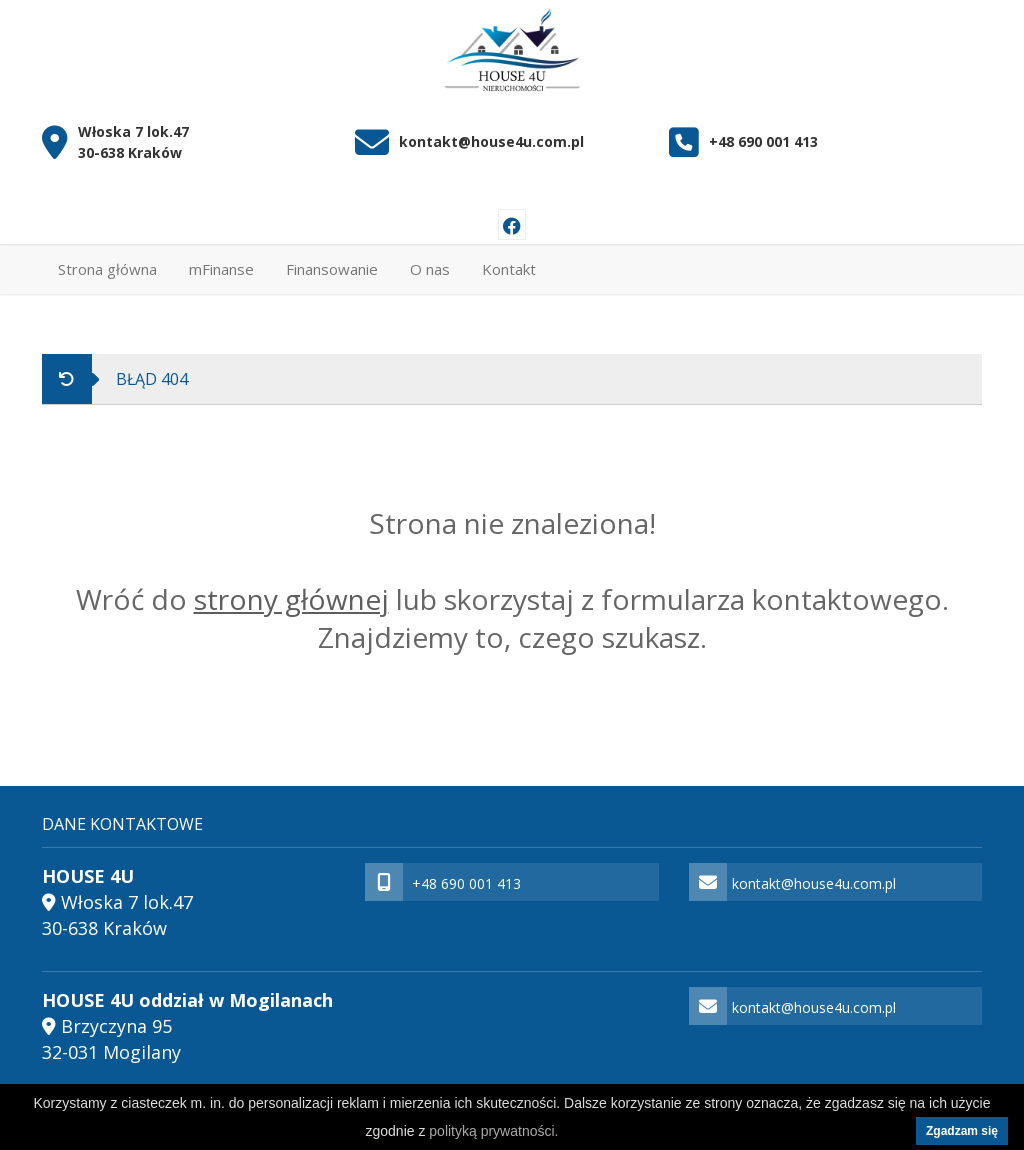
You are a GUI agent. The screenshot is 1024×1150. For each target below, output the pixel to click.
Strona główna (107, 269)
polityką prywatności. (493, 1131)
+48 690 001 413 (763, 142)
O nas (430, 269)
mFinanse (221, 269)
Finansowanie (332, 269)
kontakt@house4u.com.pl (491, 142)
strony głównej (291, 599)
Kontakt (509, 269)
